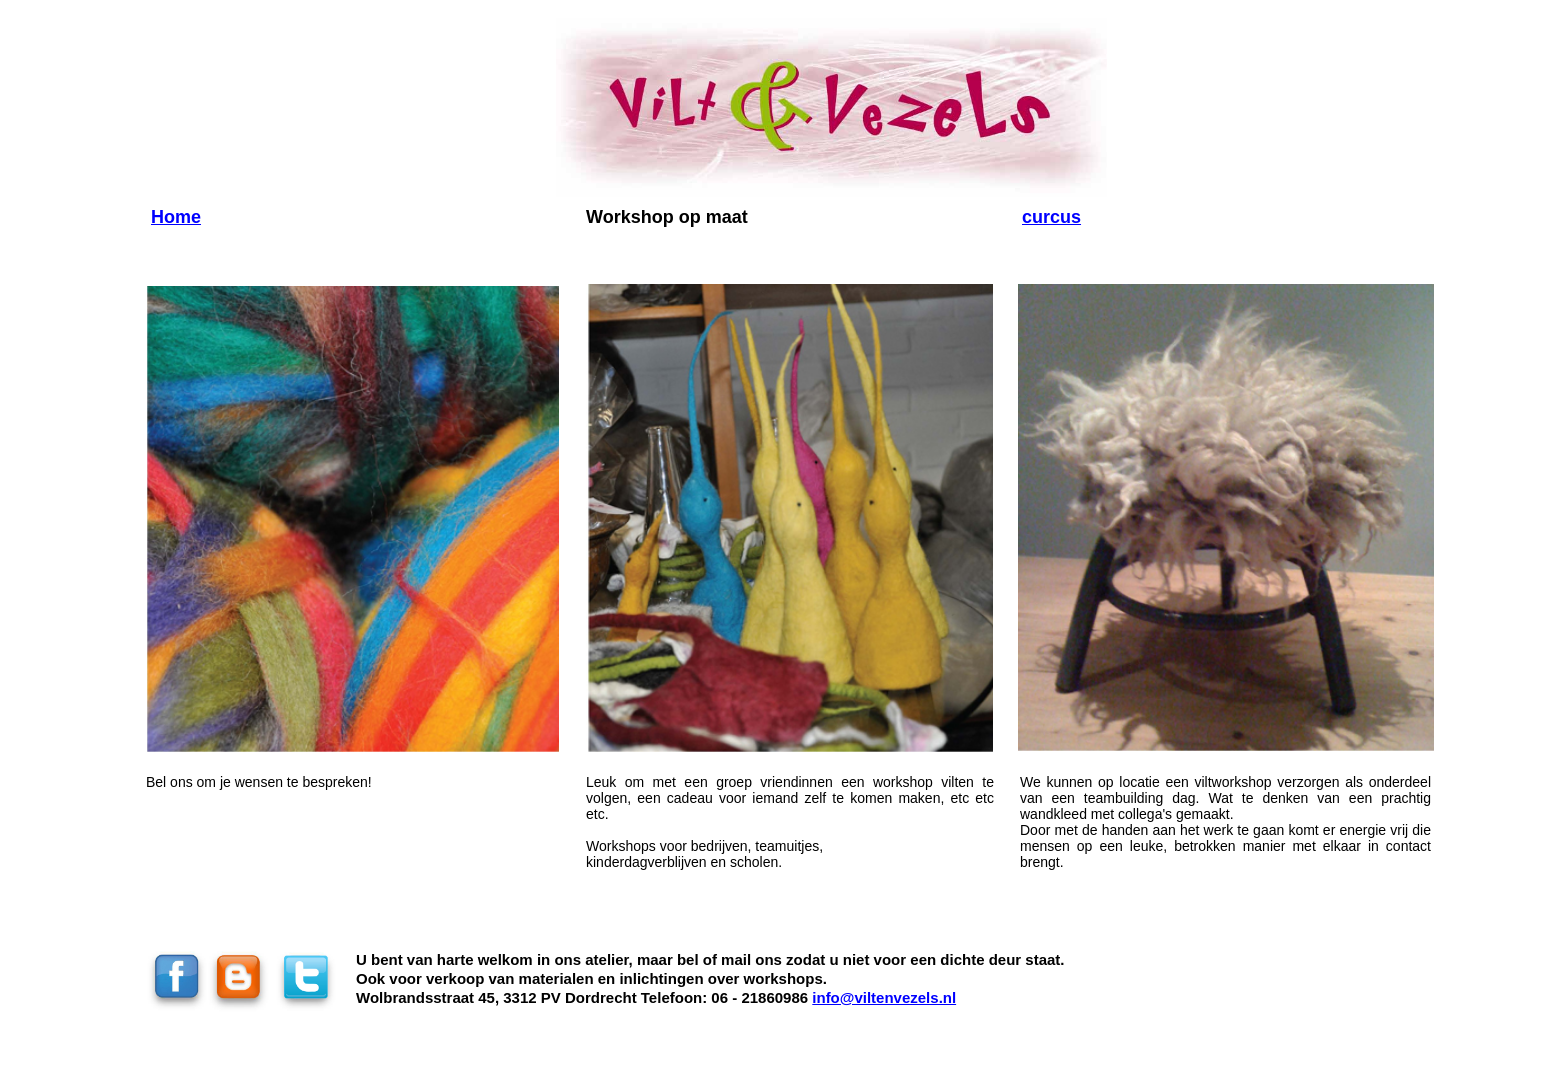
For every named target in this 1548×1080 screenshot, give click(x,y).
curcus (1051, 217)
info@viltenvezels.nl (884, 997)
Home (176, 217)
